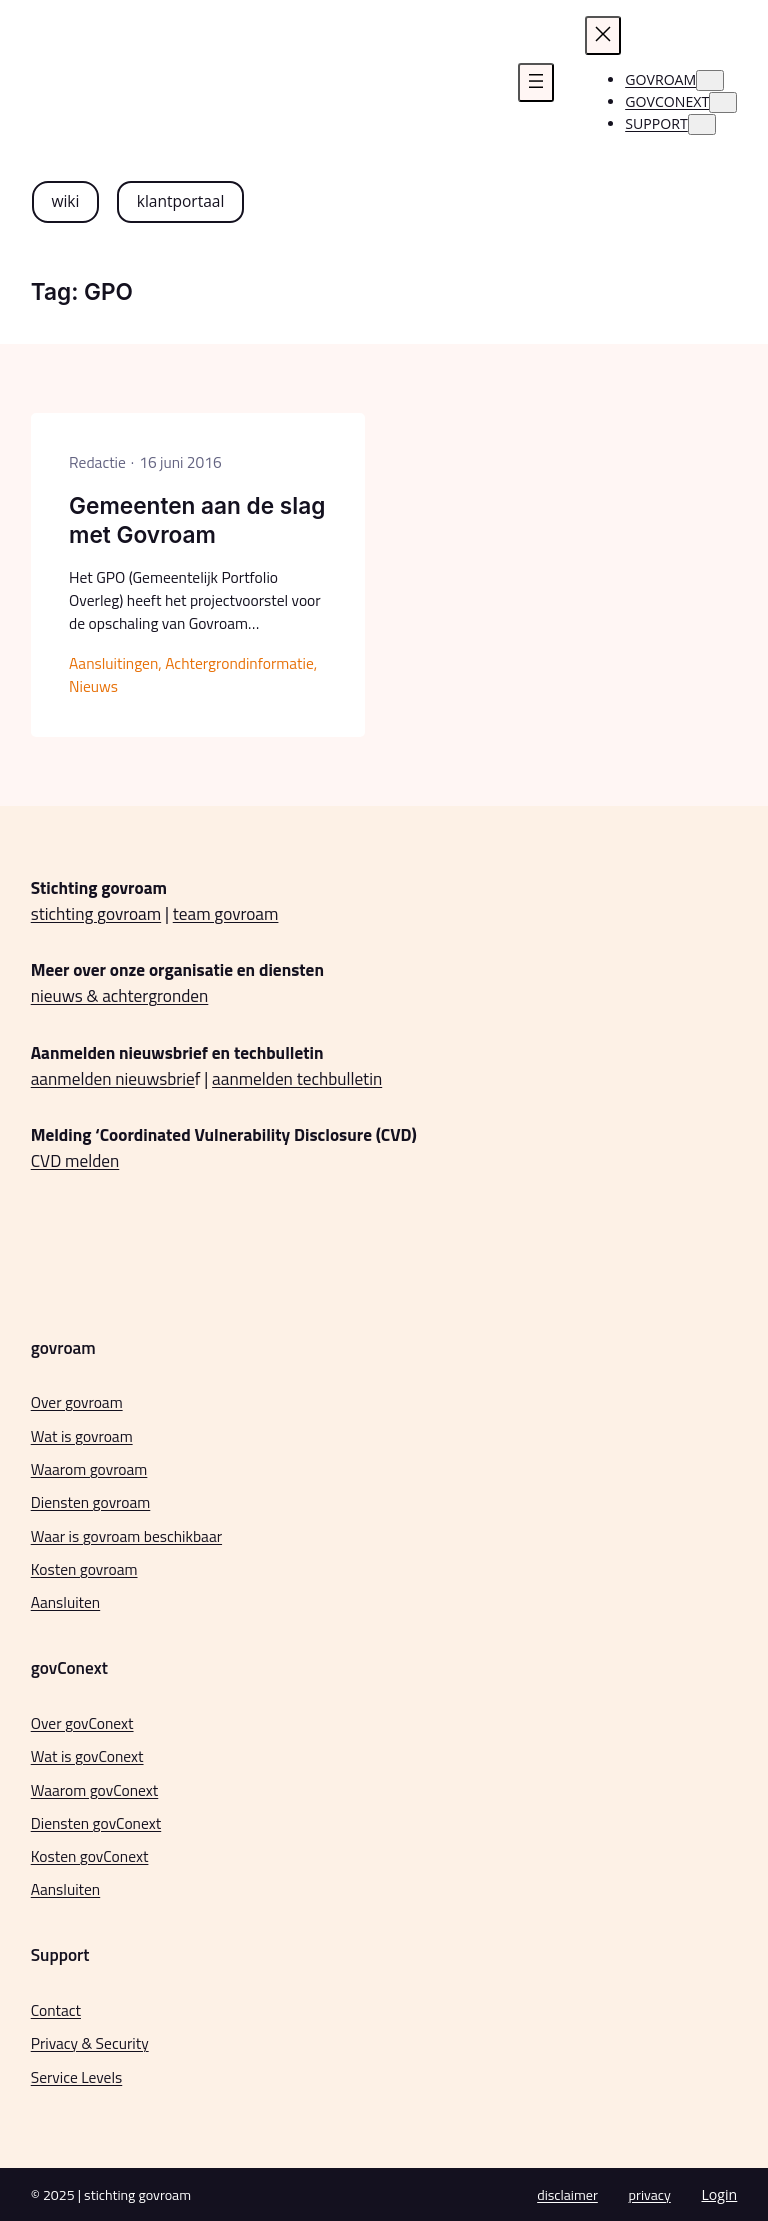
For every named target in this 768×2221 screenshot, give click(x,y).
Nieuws (93, 686)
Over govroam (77, 1402)
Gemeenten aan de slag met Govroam (197, 520)
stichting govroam (96, 913)
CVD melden (75, 1160)
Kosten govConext (90, 1856)
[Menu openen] (536, 82)
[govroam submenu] (710, 80)
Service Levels (77, 2077)
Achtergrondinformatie (239, 663)
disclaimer (567, 2194)
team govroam (226, 913)
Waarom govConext (95, 1790)
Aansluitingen (113, 663)
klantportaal (181, 201)
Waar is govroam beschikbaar (126, 1536)
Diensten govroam (91, 1502)
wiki (65, 201)
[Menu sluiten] (603, 35)
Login (719, 2194)
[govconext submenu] (723, 102)
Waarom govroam (89, 1469)
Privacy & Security (90, 2043)
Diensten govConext (96, 1823)
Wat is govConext (87, 1756)
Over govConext (82, 1723)
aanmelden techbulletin (297, 1078)
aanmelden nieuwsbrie (113, 1078)
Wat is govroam (82, 1436)
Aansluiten (65, 1602)
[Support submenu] (702, 124)
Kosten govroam (84, 1569)
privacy (650, 2194)
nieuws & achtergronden (120, 995)
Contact (56, 2010)
